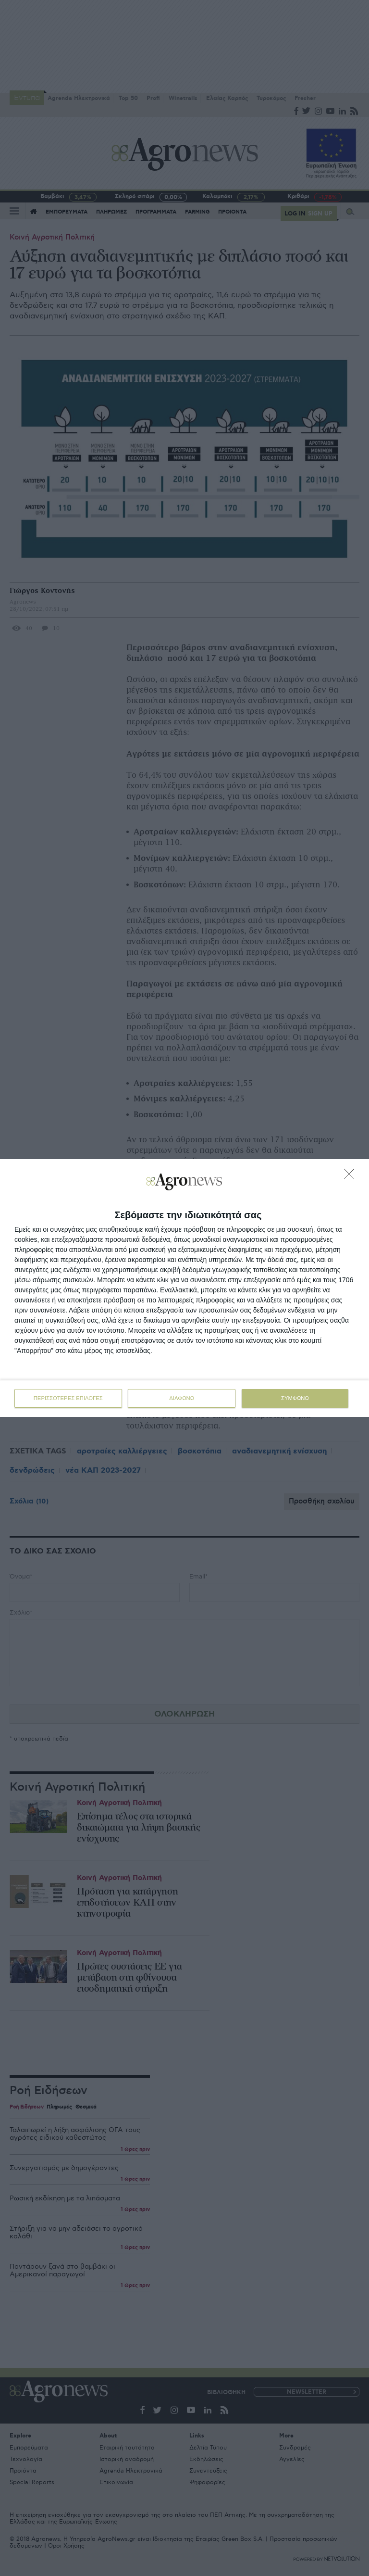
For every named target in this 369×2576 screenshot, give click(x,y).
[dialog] (184, 1288)
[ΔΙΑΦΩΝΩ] (351, 1176)
